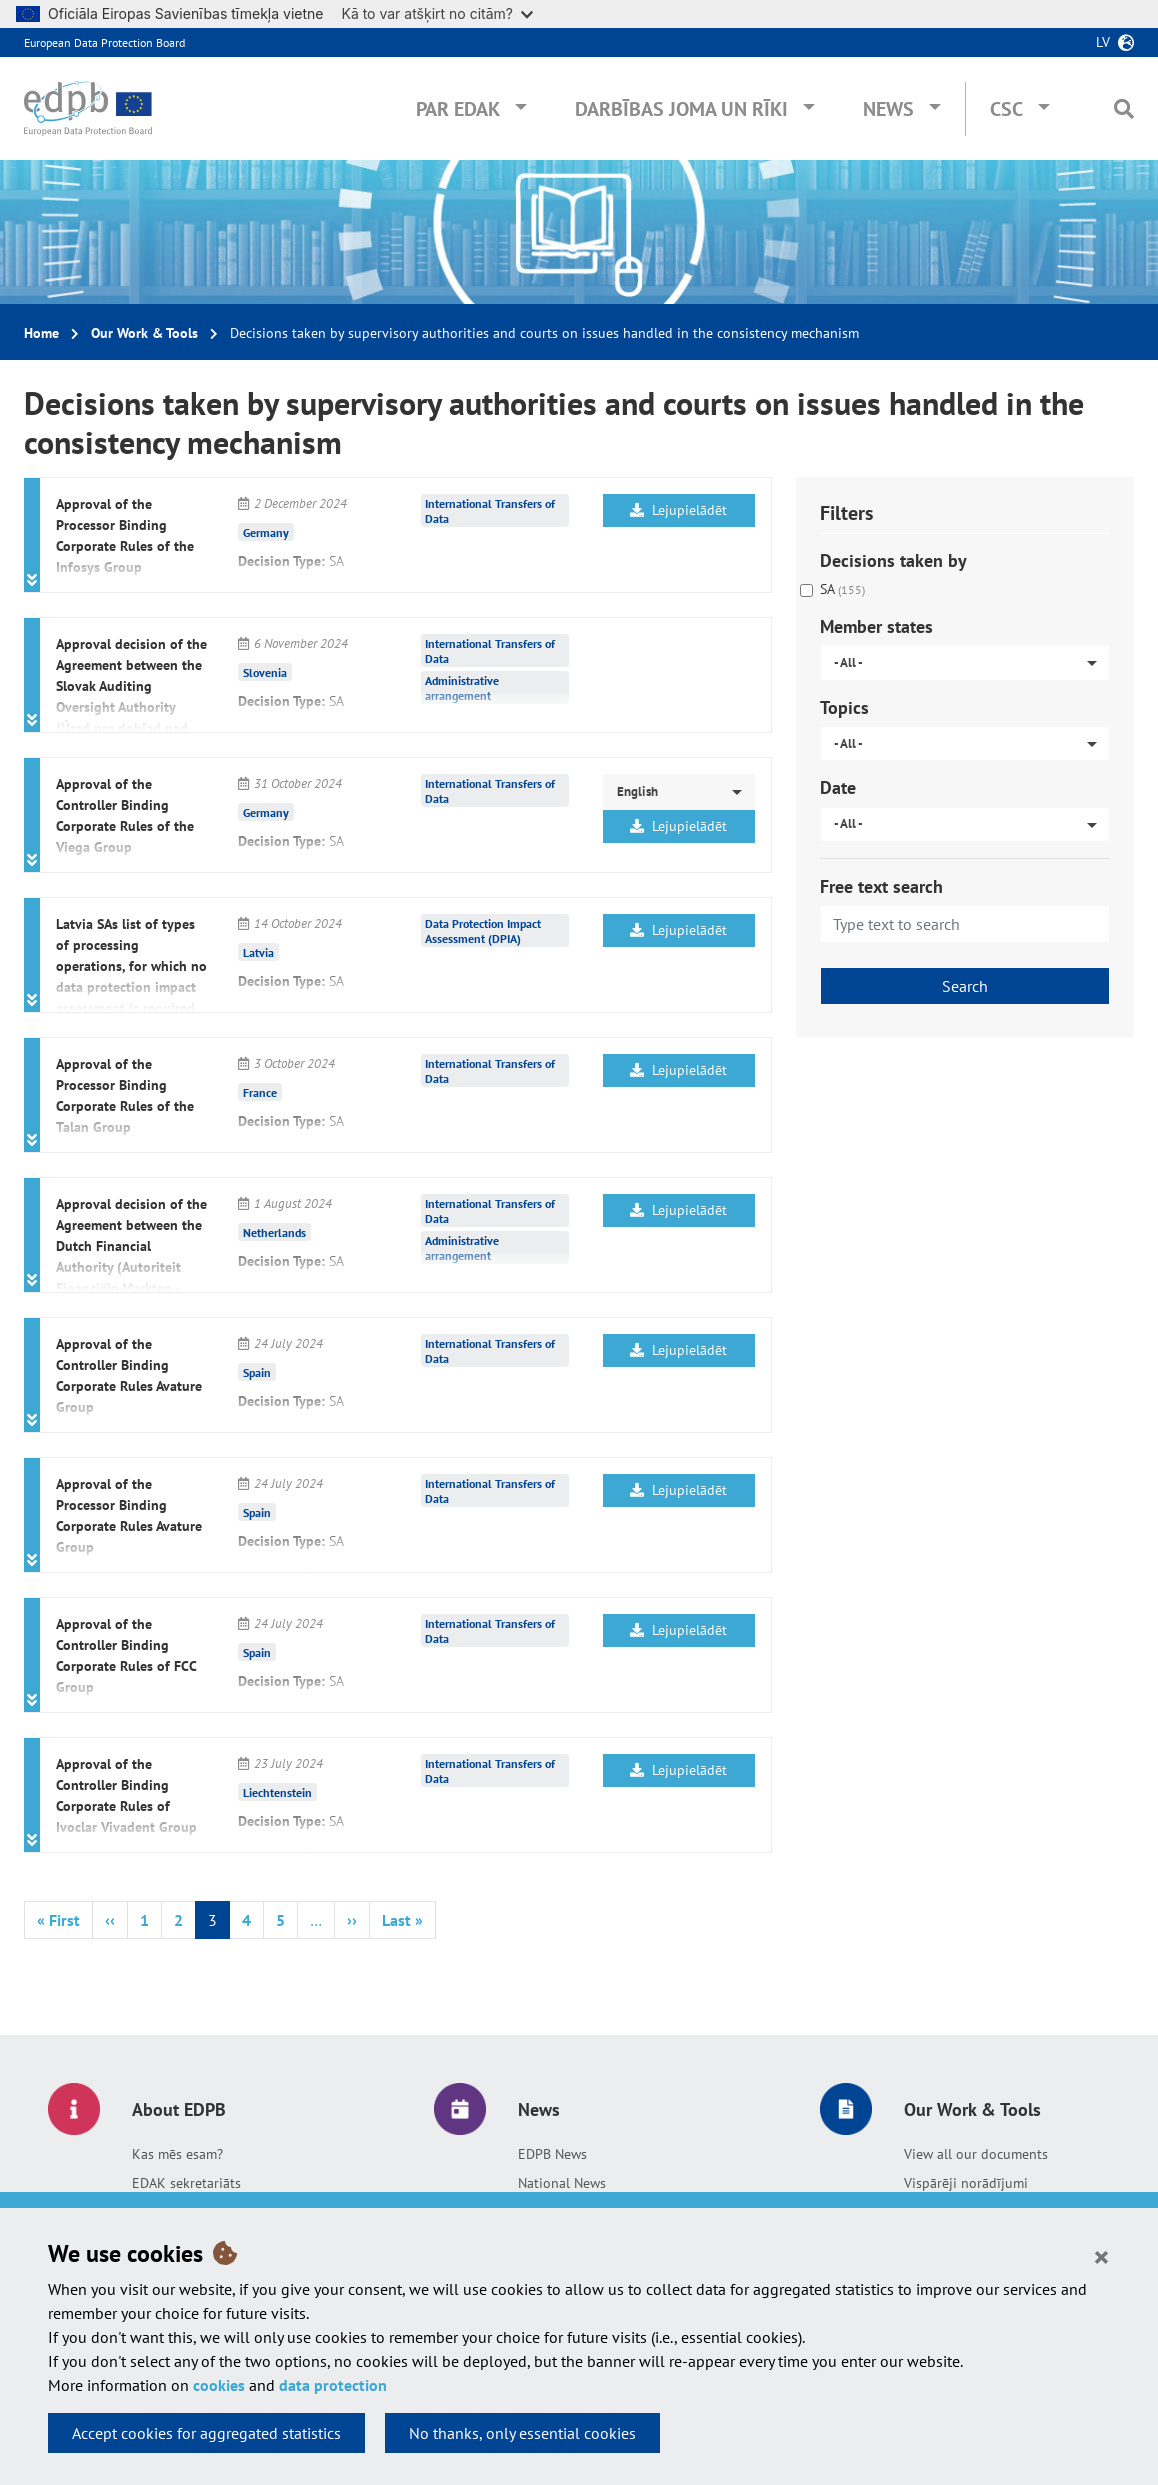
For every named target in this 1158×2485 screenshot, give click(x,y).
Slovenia (265, 671)
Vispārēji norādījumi (966, 2183)
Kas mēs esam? (177, 2154)
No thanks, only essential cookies (522, 2433)
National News (562, 2183)
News (888, 109)
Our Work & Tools (144, 333)
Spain (257, 1371)
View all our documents (976, 2154)
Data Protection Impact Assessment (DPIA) (483, 931)
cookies (219, 2385)
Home (41, 333)
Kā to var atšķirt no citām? (437, 13)
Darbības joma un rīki (681, 109)
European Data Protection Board (104, 42)
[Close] (1101, 2256)
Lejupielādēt (678, 510)
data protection (333, 2385)
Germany (266, 531)
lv (1103, 42)
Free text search (881, 886)
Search (965, 986)
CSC (1006, 109)
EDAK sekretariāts (186, 2183)
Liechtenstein (277, 1791)
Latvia (258, 951)
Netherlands (274, 1231)
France (260, 1091)
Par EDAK (458, 109)
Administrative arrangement (462, 688)
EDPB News (552, 2154)
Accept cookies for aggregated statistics (206, 2433)
